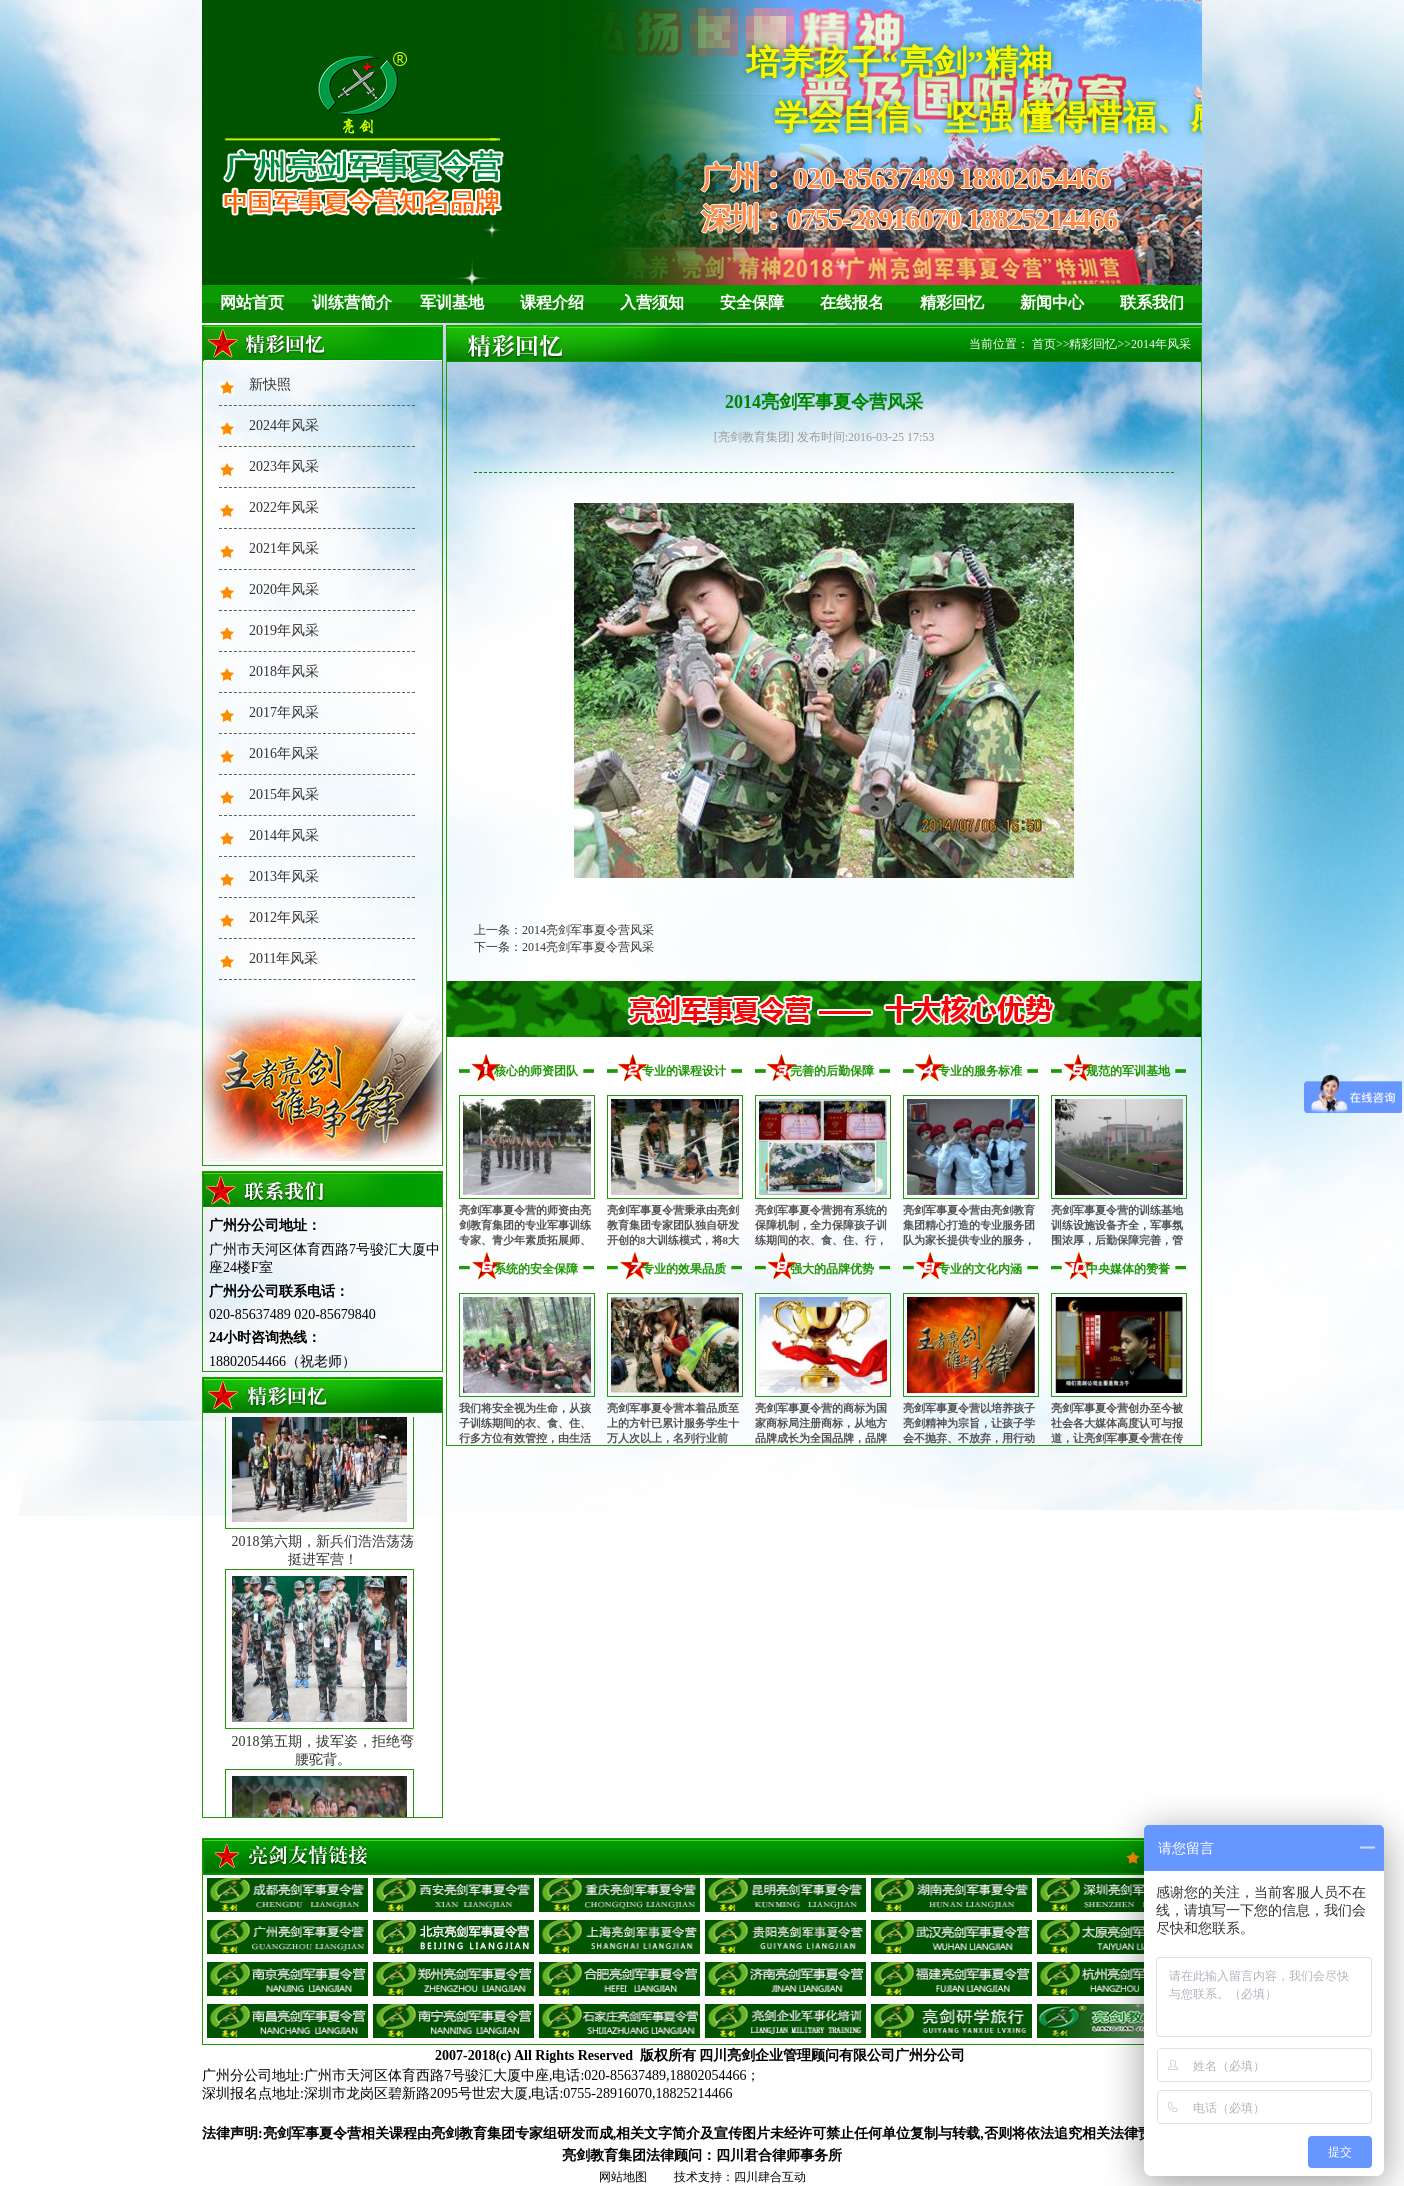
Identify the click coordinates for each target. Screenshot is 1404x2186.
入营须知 (652, 302)
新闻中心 (1052, 302)
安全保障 (752, 302)
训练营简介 (352, 302)
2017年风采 (284, 712)
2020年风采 (284, 589)
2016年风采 (284, 753)
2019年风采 (284, 630)
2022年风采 (284, 507)
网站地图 (623, 2177)
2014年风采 (284, 835)
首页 (1044, 344)
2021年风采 (284, 548)
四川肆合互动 (770, 2177)
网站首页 (252, 302)
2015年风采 (284, 794)
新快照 (270, 384)
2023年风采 (284, 466)
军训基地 (452, 302)
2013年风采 (284, 876)
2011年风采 (283, 958)
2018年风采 (284, 671)
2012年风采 (284, 917)
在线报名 (852, 302)
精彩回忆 (952, 302)
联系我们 (1152, 302)
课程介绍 (552, 302)
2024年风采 (284, 425)
